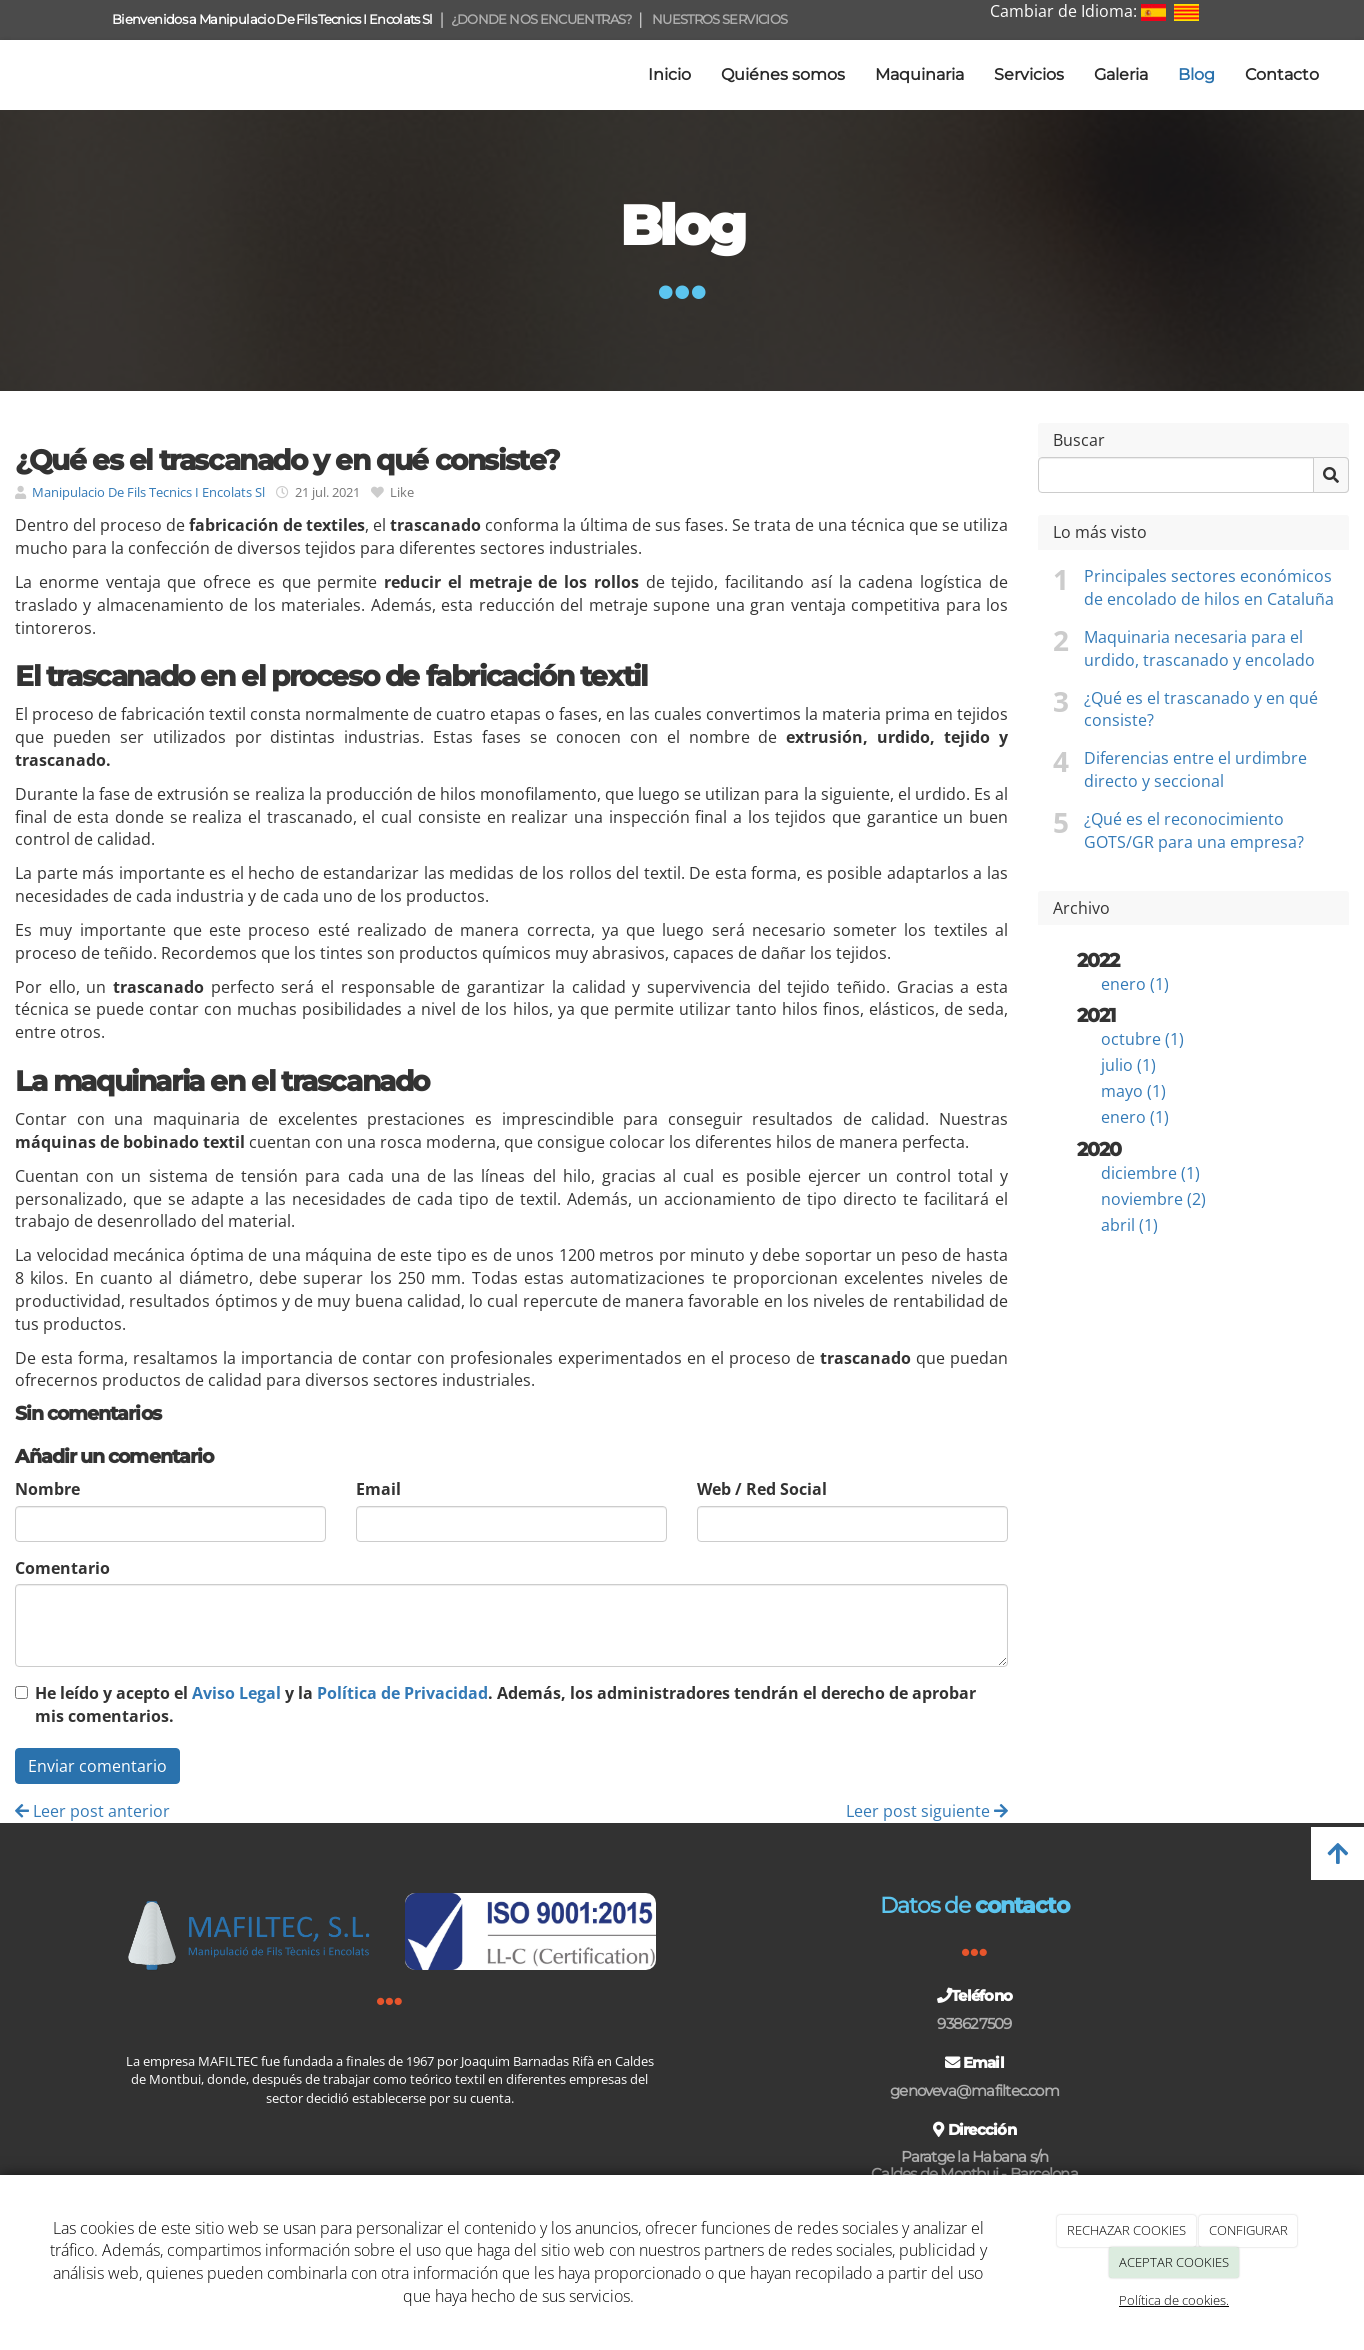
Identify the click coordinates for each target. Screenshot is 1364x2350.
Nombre (47, 1489)
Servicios (1029, 74)
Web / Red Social (762, 1489)
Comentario (62, 1568)
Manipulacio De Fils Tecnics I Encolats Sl (148, 492)
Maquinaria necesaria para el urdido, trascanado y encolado (1199, 648)
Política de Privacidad (402, 1693)
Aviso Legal (236, 1693)
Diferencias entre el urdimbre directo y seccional (1195, 769)
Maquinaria (919, 74)
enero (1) (1135, 984)
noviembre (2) (1153, 1199)
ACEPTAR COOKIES (1174, 2262)
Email (378, 1489)
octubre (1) (1142, 1039)
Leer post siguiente (927, 1811)
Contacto (1282, 74)
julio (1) (1128, 1065)
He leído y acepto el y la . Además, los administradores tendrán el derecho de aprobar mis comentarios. (505, 1704)
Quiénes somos (783, 74)
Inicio (669, 74)
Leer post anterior (92, 1811)
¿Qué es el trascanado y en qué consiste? (1201, 709)
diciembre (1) (1150, 1173)
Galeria (1121, 74)
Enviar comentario (97, 1766)
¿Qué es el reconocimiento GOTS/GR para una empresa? (1194, 830)
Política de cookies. (1174, 2300)
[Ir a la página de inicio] (10, 75)
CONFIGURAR (1248, 2230)
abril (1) (1129, 1225)
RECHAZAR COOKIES (1126, 2230)
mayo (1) (1133, 1091)
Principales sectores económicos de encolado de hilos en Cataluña (1209, 587)
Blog (1196, 74)
